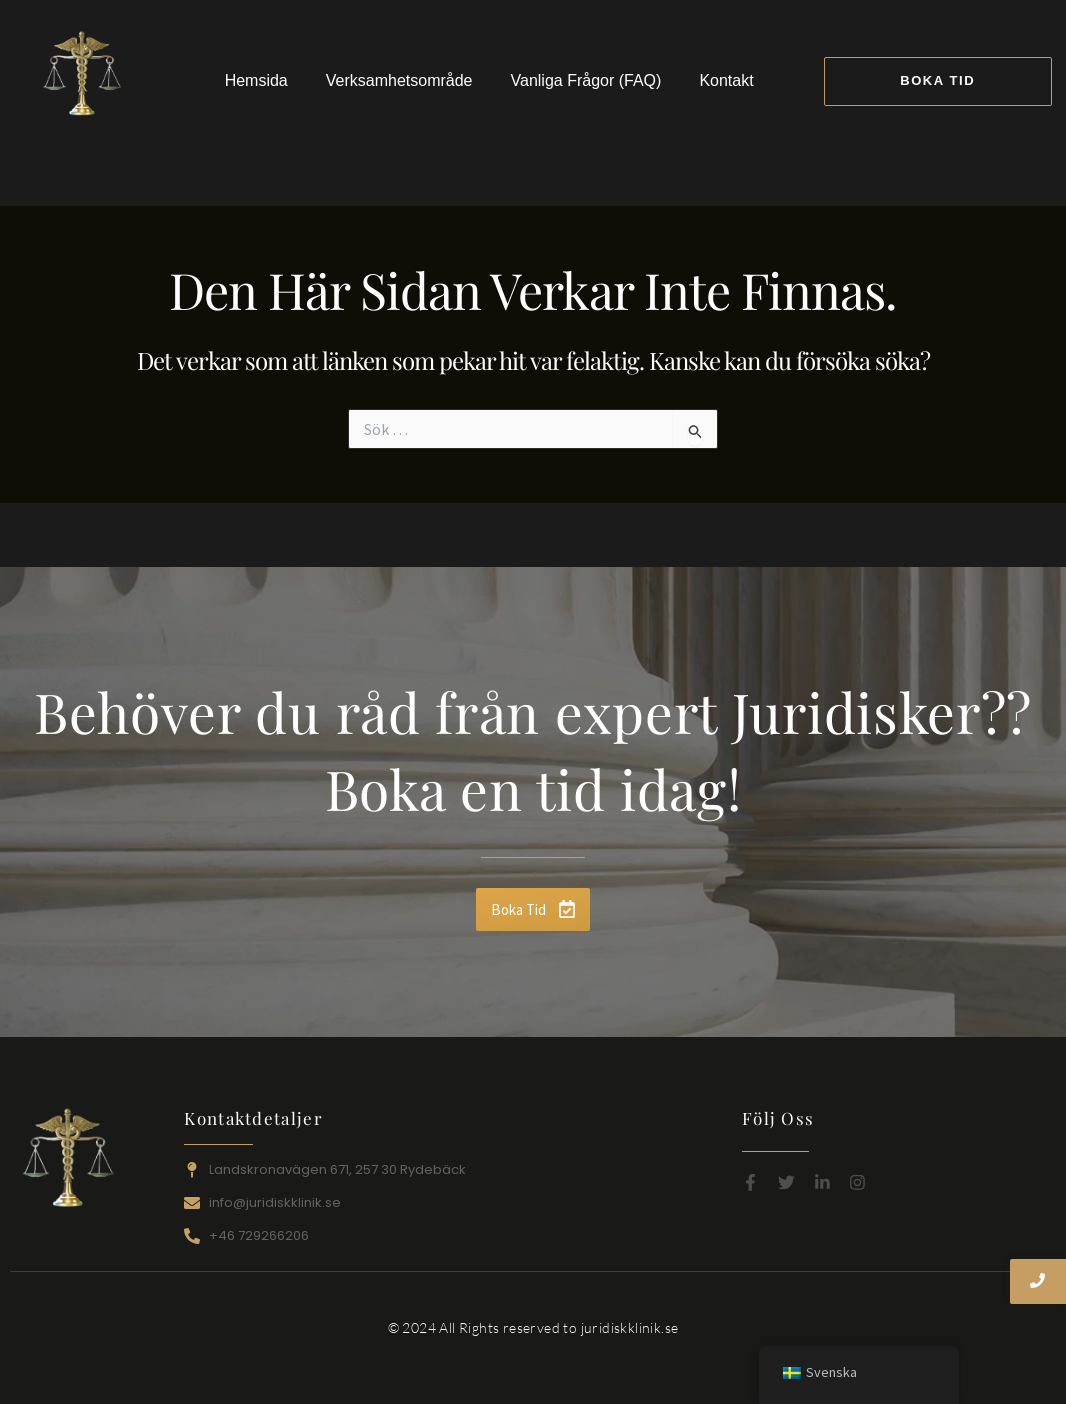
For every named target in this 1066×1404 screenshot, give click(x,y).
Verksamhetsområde (399, 80)
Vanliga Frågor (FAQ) (586, 80)
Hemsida (256, 80)
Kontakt (726, 80)
